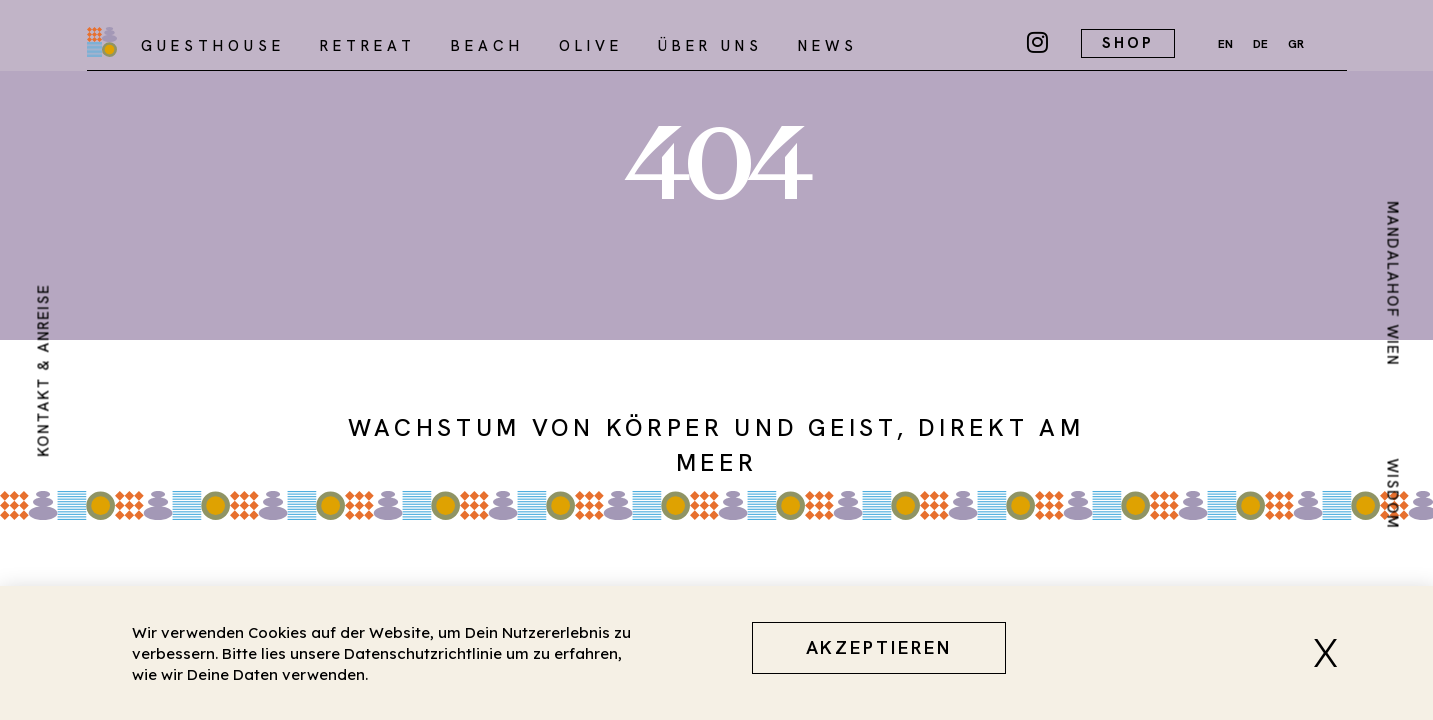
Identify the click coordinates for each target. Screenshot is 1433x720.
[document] (716, 360)
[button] (1333, 653)
